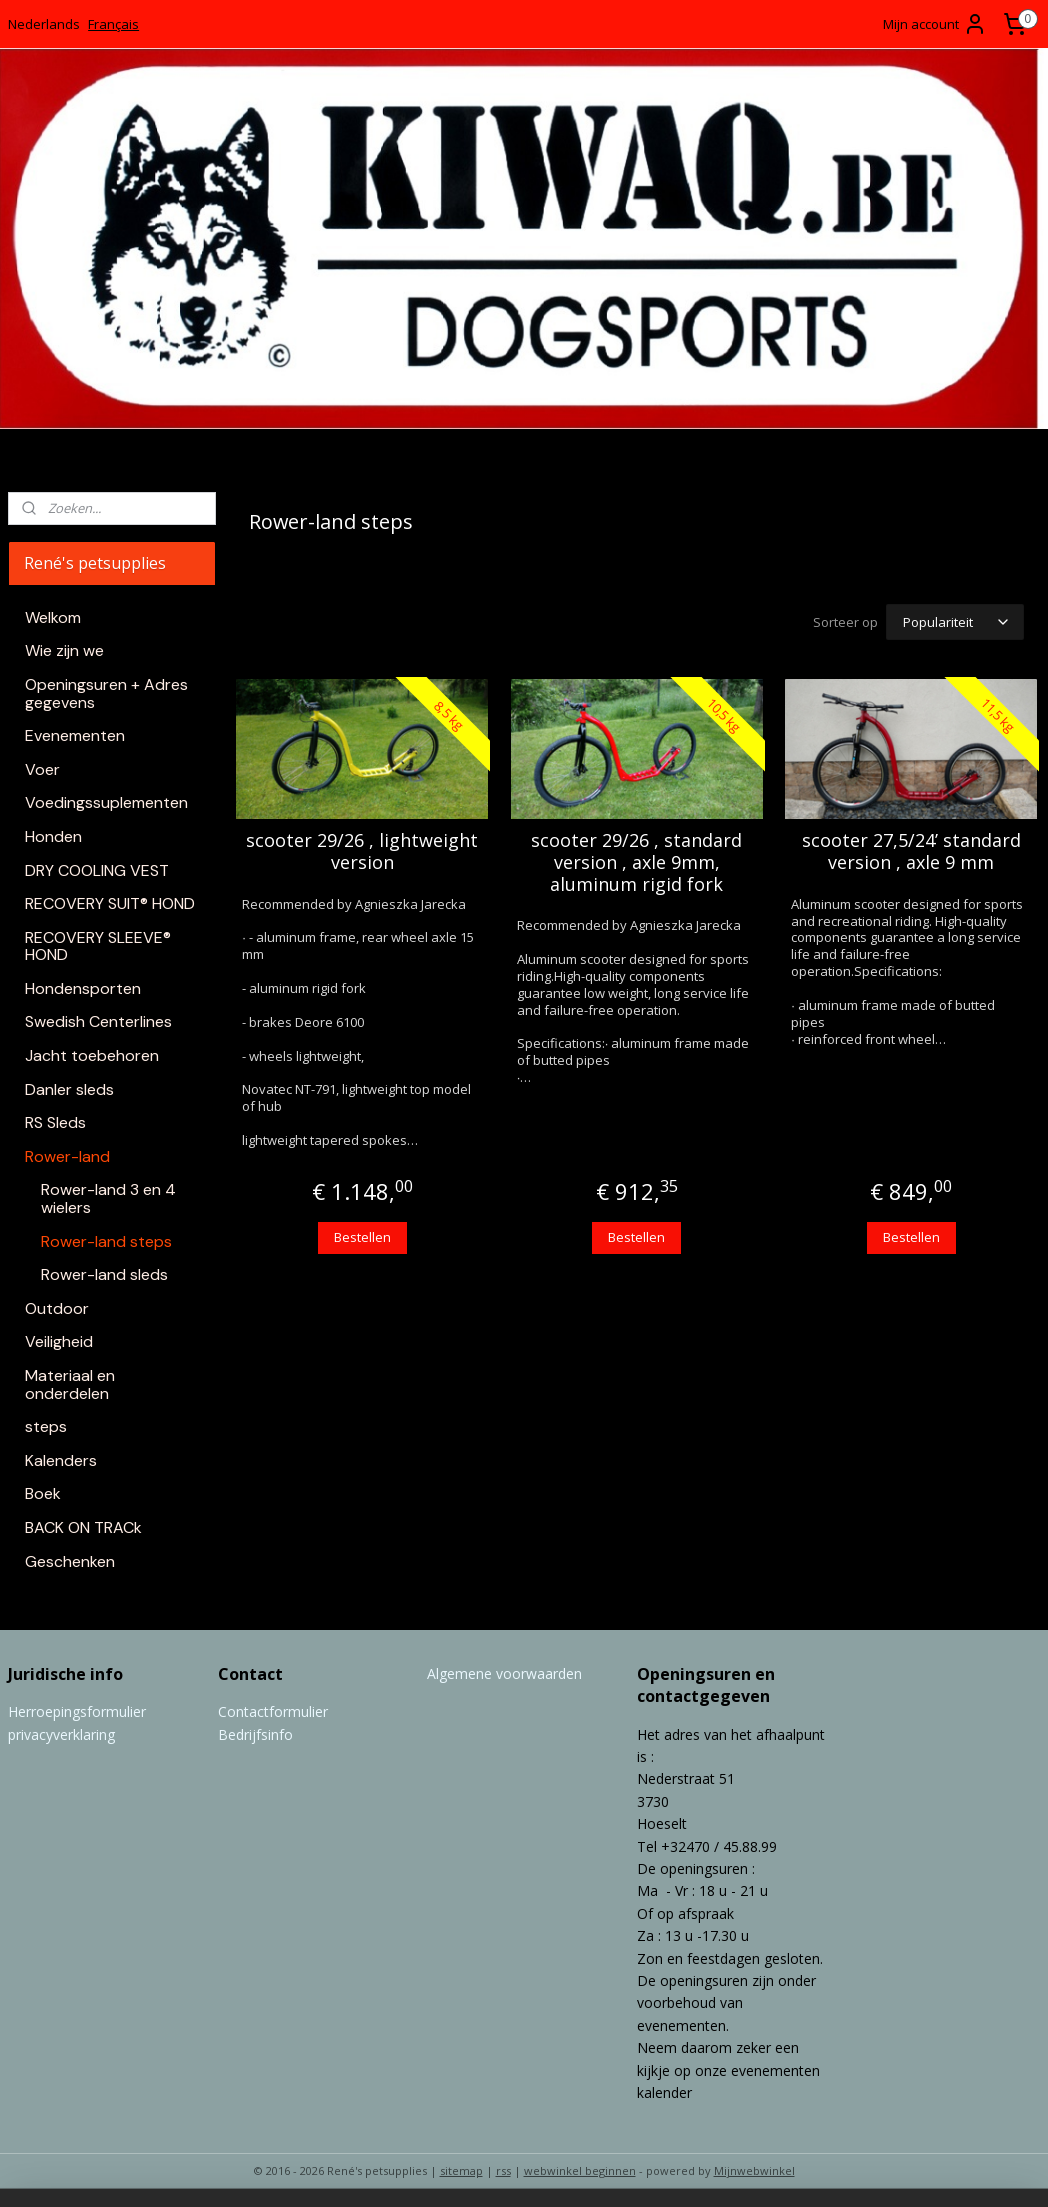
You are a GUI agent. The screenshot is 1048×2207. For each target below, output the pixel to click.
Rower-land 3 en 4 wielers (108, 1198)
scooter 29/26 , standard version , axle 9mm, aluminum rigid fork (636, 859)
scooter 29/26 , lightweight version (362, 848)
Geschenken (70, 1561)
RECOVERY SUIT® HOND (110, 903)
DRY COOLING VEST (97, 870)
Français (113, 24)
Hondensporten (83, 988)
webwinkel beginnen (580, 2170)
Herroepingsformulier (77, 1711)
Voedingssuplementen (106, 802)
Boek (43, 1493)
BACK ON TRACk (83, 1527)
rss (503, 2170)
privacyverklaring (61, 1734)
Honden (53, 836)
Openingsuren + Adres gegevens (106, 693)
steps (46, 1426)
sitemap (461, 2170)
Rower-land (67, 1156)
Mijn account (935, 24)
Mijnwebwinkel (754, 2170)
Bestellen (361, 1234)
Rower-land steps (106, 1241)
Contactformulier (273, 1711)
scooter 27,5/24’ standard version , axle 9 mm (910, 848)
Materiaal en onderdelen (70, 1384)
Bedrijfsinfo (255, 1734)
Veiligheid (59, 1341)
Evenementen (75, 735)
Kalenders (61, 1460)
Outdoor (57, 1308)
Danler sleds (69, 1089)
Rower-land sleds (104, 1274)
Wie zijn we (64, 650)
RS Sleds (55, 1122)
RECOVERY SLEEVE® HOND (98, 946)
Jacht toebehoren (92, 1055)
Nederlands (44, 24)
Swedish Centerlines (98, 1021)
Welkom (53, 617)
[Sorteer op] (955, 620)
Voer (42, 769)
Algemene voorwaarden (504, 1673)
